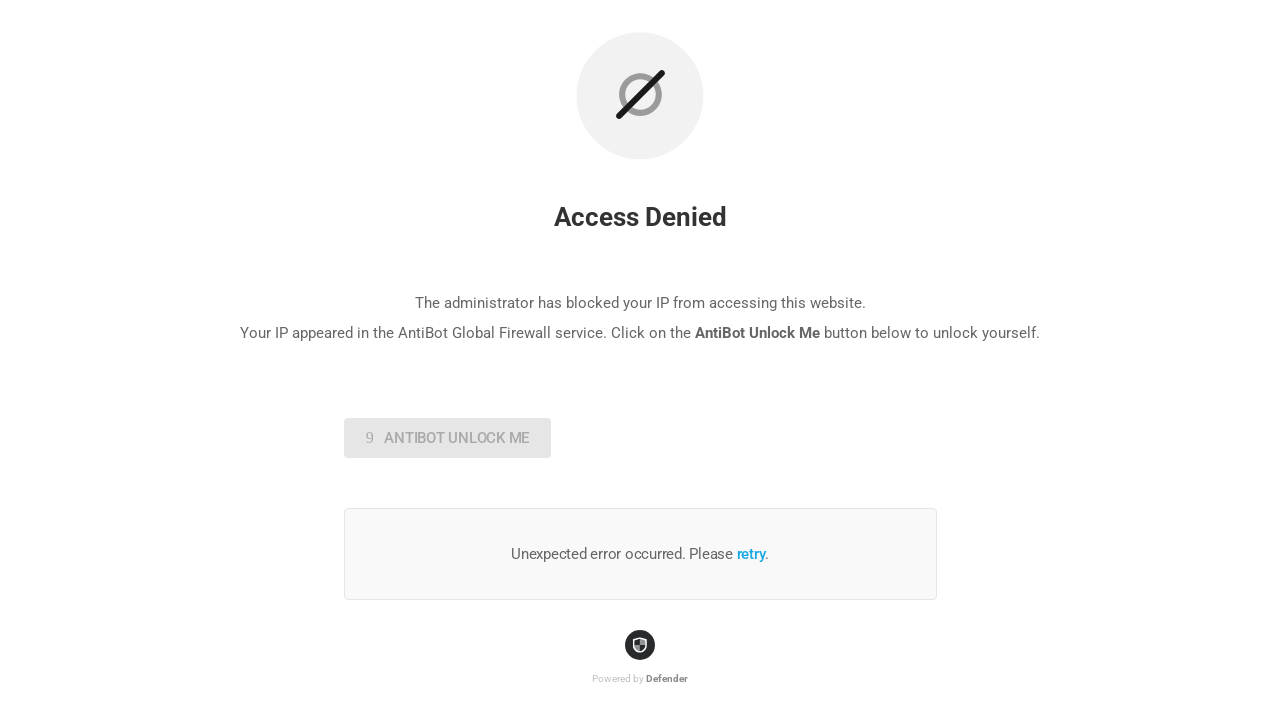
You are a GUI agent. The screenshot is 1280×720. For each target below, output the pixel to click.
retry (751, 554)
